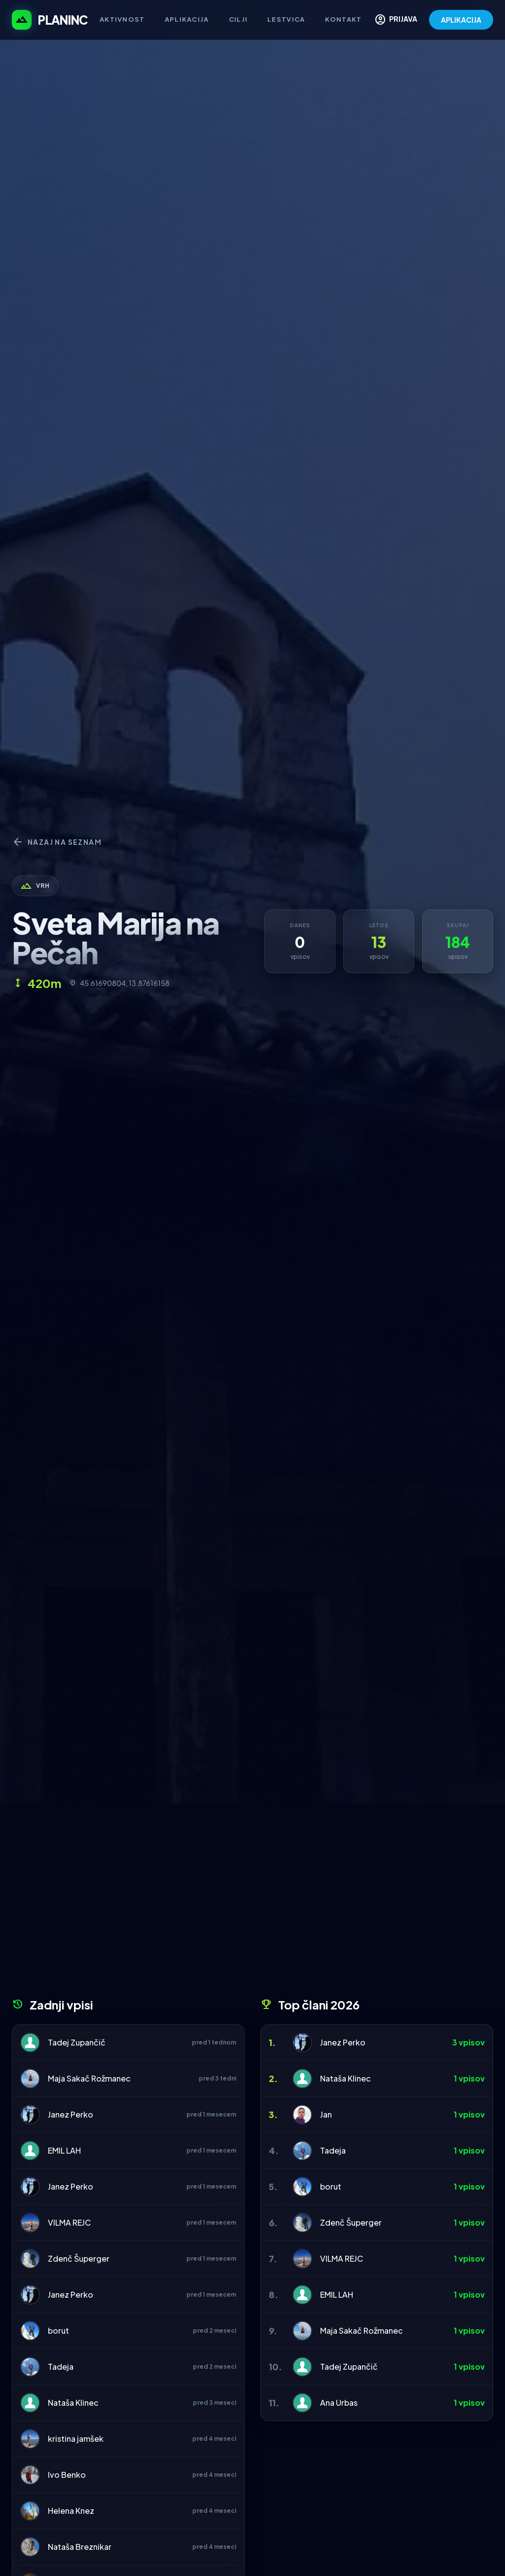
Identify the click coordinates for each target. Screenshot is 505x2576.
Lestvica (286, 19)
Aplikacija (187, 19)
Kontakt (343, 19)
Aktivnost (122, 19)
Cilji (238, 19)
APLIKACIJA (461, 19)
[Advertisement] (252, 1904)
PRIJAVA (395, 20)
